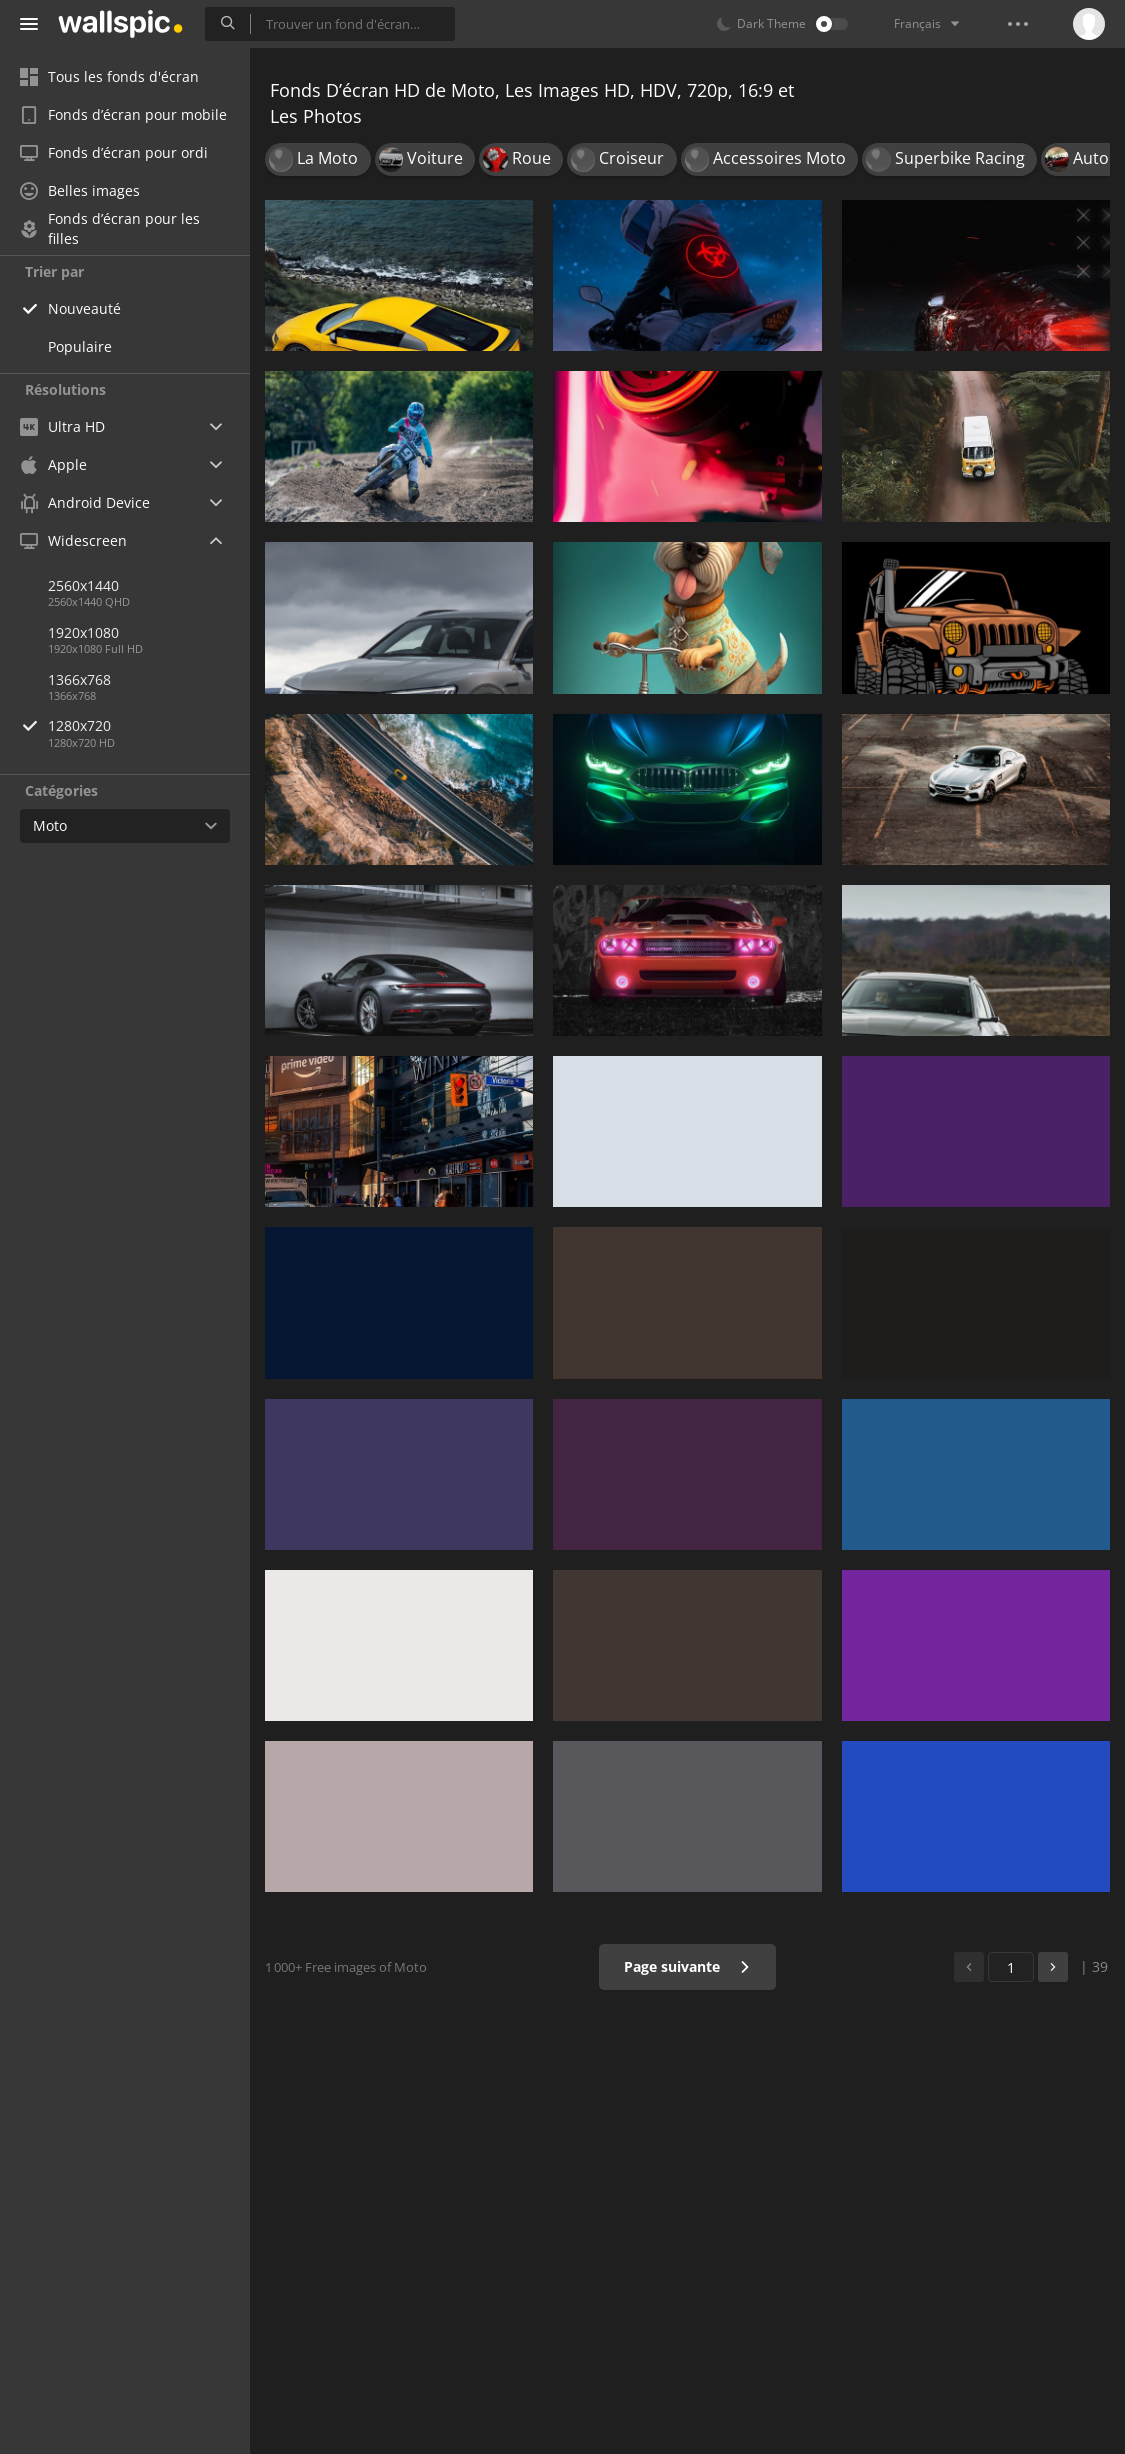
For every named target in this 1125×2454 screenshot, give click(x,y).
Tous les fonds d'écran (109, 76)
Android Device (85, 503)
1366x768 (79, 679)
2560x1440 (83, 585)
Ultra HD (62, 426)
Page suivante (687, 1966)
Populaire (80, 346)
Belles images (80, 190)
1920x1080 (83, 632)
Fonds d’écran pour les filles (110, 229)
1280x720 (149, 725)
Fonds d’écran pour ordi (114, 152)
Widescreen (73, 540)
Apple (53, 464)
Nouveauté (84, 308)
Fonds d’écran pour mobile (123, 114)
